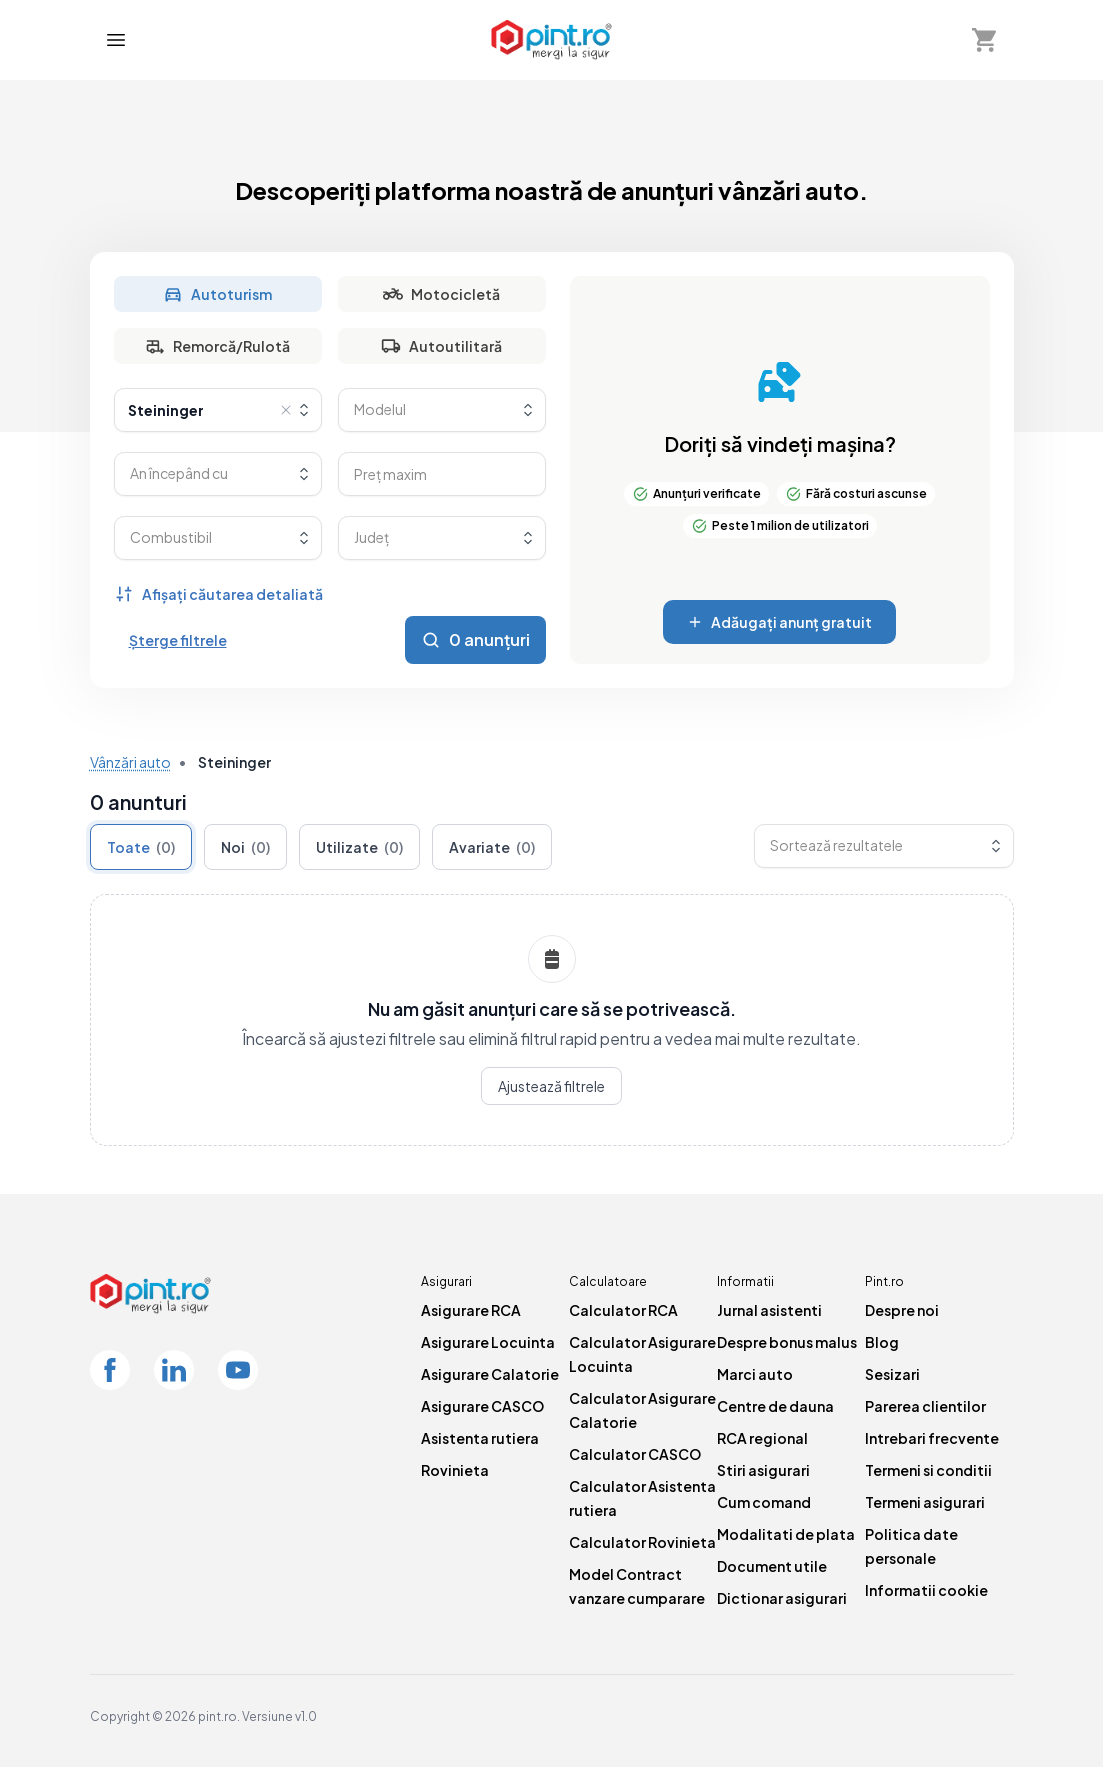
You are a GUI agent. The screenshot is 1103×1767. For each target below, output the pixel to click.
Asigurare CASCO (482, 1406)
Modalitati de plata (786, 1534)
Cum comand (764, 1502)
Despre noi (902, 1310)
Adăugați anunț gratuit (779, 622)
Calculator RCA (623, 1310)
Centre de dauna (775, 1406)
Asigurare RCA (471, 1310)
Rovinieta (455, 1470)
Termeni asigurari (925, 1502)
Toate (141, 847)
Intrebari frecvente (932, 1438)
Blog (882, 1342)
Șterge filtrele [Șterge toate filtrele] (178, 640)
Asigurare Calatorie (490, 1374)
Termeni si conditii (928, 1470)
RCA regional (762, 1438)
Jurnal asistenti (769, 1310)
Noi (245, 847)
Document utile (772, 1566)
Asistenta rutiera (480, 1438)
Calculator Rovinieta (642, 1542)
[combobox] (218, 410)
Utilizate (359, 847)
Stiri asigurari (763, 1470)
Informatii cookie (926, 1590)
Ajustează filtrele (551, 1086)
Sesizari (892, 1374)
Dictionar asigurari (782, 1598)
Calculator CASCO (635, 1454)
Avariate (492, 847)
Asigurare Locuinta (488, 1342)
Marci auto (755, 1374)
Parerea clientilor (925, 1406)
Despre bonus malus (787, 1342)
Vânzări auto (130, 762)
